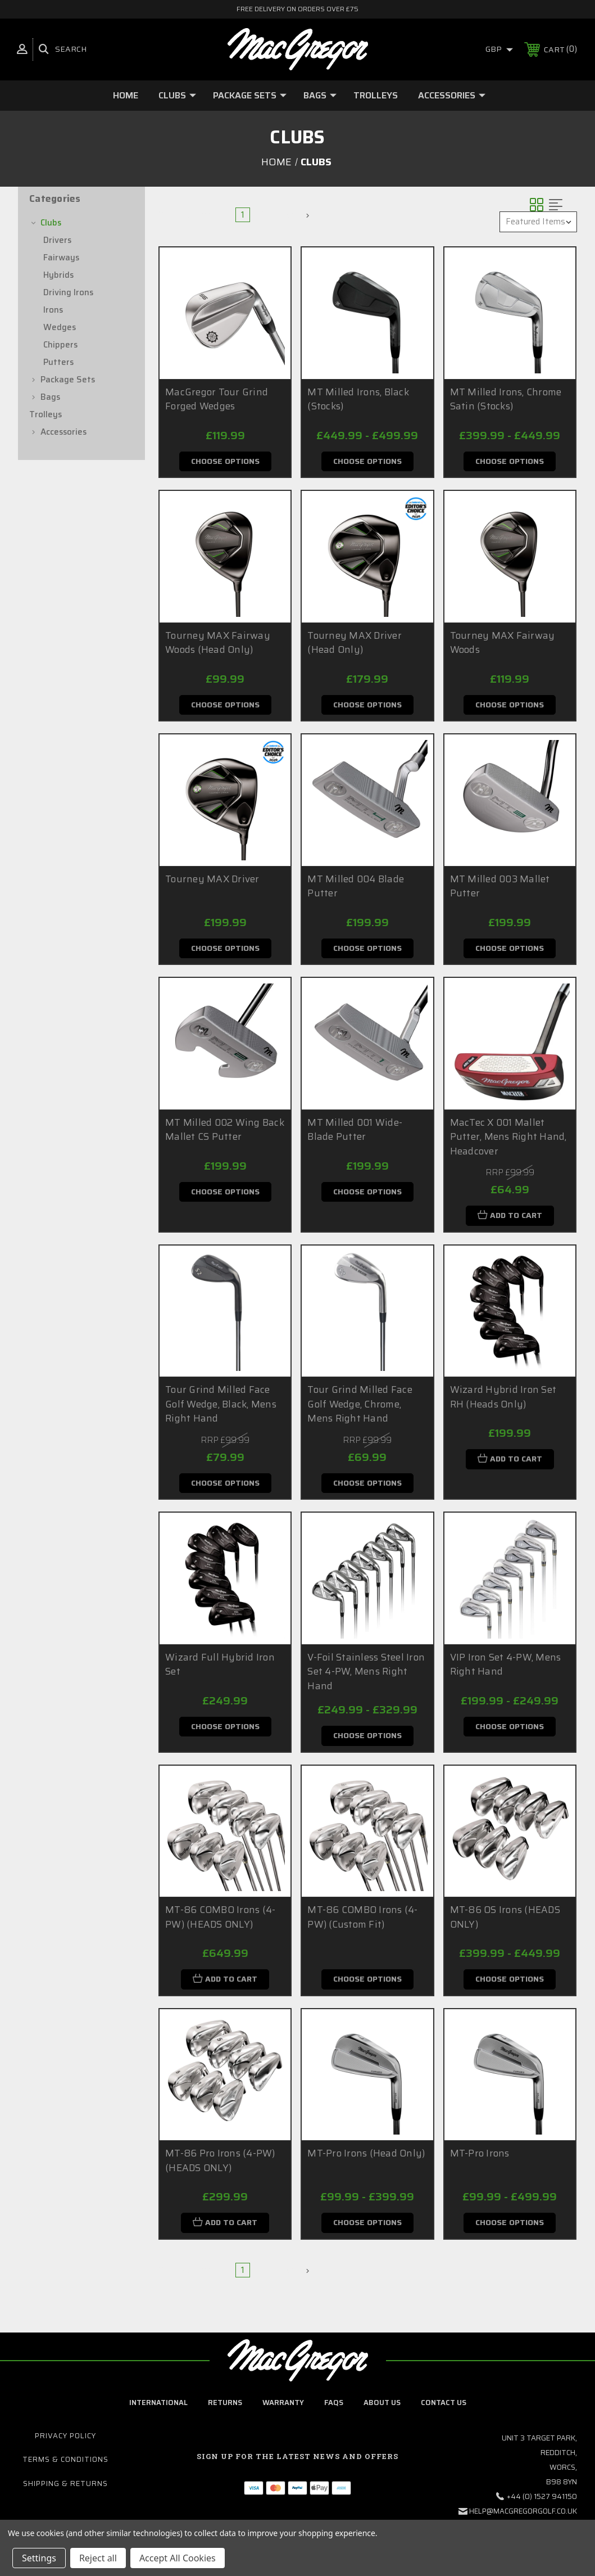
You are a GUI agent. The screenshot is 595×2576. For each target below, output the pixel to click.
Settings (39, 2558)
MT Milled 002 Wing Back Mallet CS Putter (224, 1132)
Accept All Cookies (177, 2558)
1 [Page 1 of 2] (242, 215)
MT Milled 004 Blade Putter (355, 887)
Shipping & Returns (65, 2489)
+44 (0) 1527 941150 (542, 2503)
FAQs (333, 2408)
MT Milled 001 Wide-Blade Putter (354, 1132)
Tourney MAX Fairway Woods (502, 643)
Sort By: (473, 221)
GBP (499, 49)
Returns (225, 2408)
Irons (53, 310)
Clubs (177, 95)
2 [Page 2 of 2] (264, 214)
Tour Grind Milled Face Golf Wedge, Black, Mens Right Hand (220, 1406)
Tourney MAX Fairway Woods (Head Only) (217, 643)
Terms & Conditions (65, 2465)
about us (382, 2408)
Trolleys (375, 95)
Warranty (283, 2408)
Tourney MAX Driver (212, 880)
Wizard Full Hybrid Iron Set (220, 1667)
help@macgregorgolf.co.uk (523, 2517)
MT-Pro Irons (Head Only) (366, 2158)
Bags (320, 95)
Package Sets (250, 95)
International (158, 2408)
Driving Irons (68, 292)
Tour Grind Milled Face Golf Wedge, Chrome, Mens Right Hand (359, 1406)
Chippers (60, 344)
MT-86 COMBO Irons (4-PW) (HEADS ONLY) (220, 1921)
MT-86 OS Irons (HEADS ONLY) (505, 1921)
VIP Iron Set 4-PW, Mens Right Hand (505, 1667)
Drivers (57, 240)
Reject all (98, 2558)
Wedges (59, 327)
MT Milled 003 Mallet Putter (500, 887)
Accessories (451, 95)
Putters (58, 362)
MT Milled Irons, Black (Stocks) (358, 399)
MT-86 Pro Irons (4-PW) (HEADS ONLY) (220, 2165)
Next (295, 214)
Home (125, 95)
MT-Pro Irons (480, 2158)
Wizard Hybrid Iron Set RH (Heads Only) (503, 1399)
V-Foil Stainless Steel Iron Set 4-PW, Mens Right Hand (366, 1675)
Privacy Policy (65, 2442)
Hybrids (58, 275)
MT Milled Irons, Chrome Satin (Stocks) (506, 399)
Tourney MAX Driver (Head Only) (354, 643)
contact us (443, 2408)
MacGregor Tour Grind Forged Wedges (216, 399)
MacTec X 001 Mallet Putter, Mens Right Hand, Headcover (508, 1139)
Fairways (61, 257)
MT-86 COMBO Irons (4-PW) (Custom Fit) (362, 1921)
